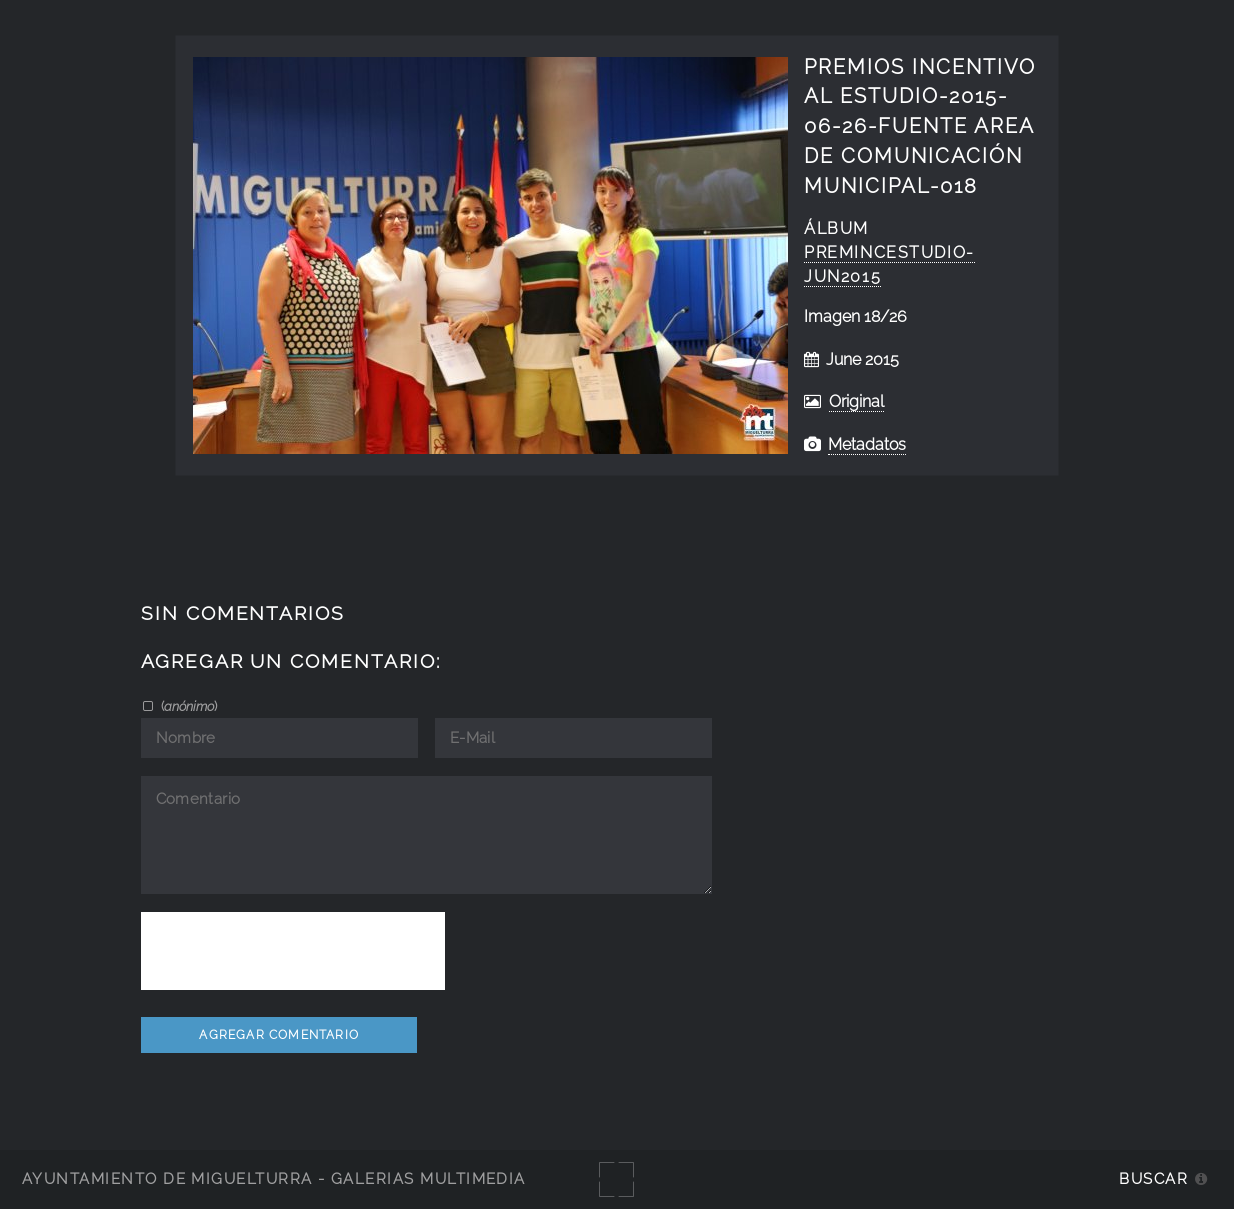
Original (856, 401)
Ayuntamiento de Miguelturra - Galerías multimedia (274, 1178)
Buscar (1153, 1178)
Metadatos (867, 444)
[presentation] (293, 951)
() (187, 706)
